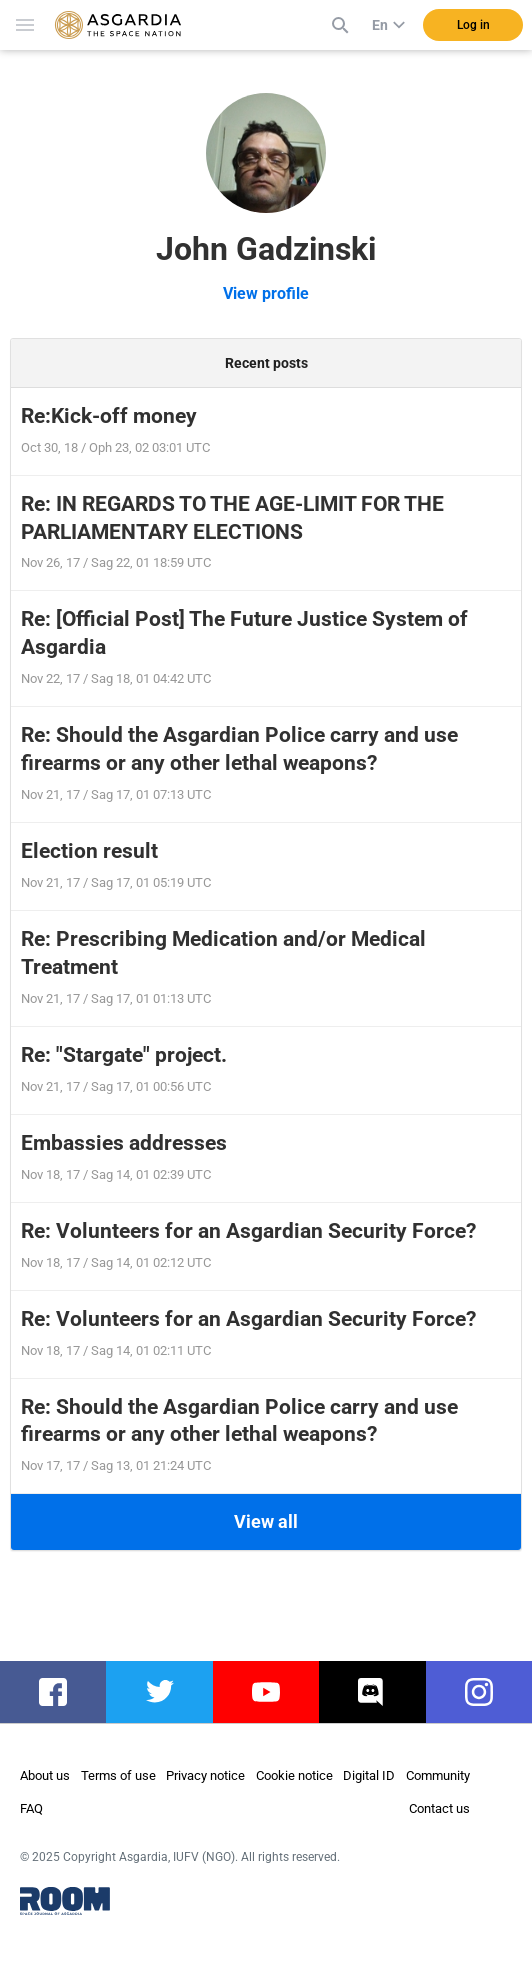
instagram (489, 1692)
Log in (473, 25)
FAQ (31, 1808)
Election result (89, 851)
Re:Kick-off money (109, 416)
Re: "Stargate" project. (124, 1055)
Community (438, 1775)
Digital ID (369, 1775)
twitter (159, 1692)
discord (375, 1692)
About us (45, 1775)
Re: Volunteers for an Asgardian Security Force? (248, 1231)
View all (266, 1521)
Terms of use (118, 1775)
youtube (272, 1692)
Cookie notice (294, 1775)
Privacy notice (205, 1775)
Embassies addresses (124, 1143)
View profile (266, 293)
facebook (63, 1692)
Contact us (439, 1808)
